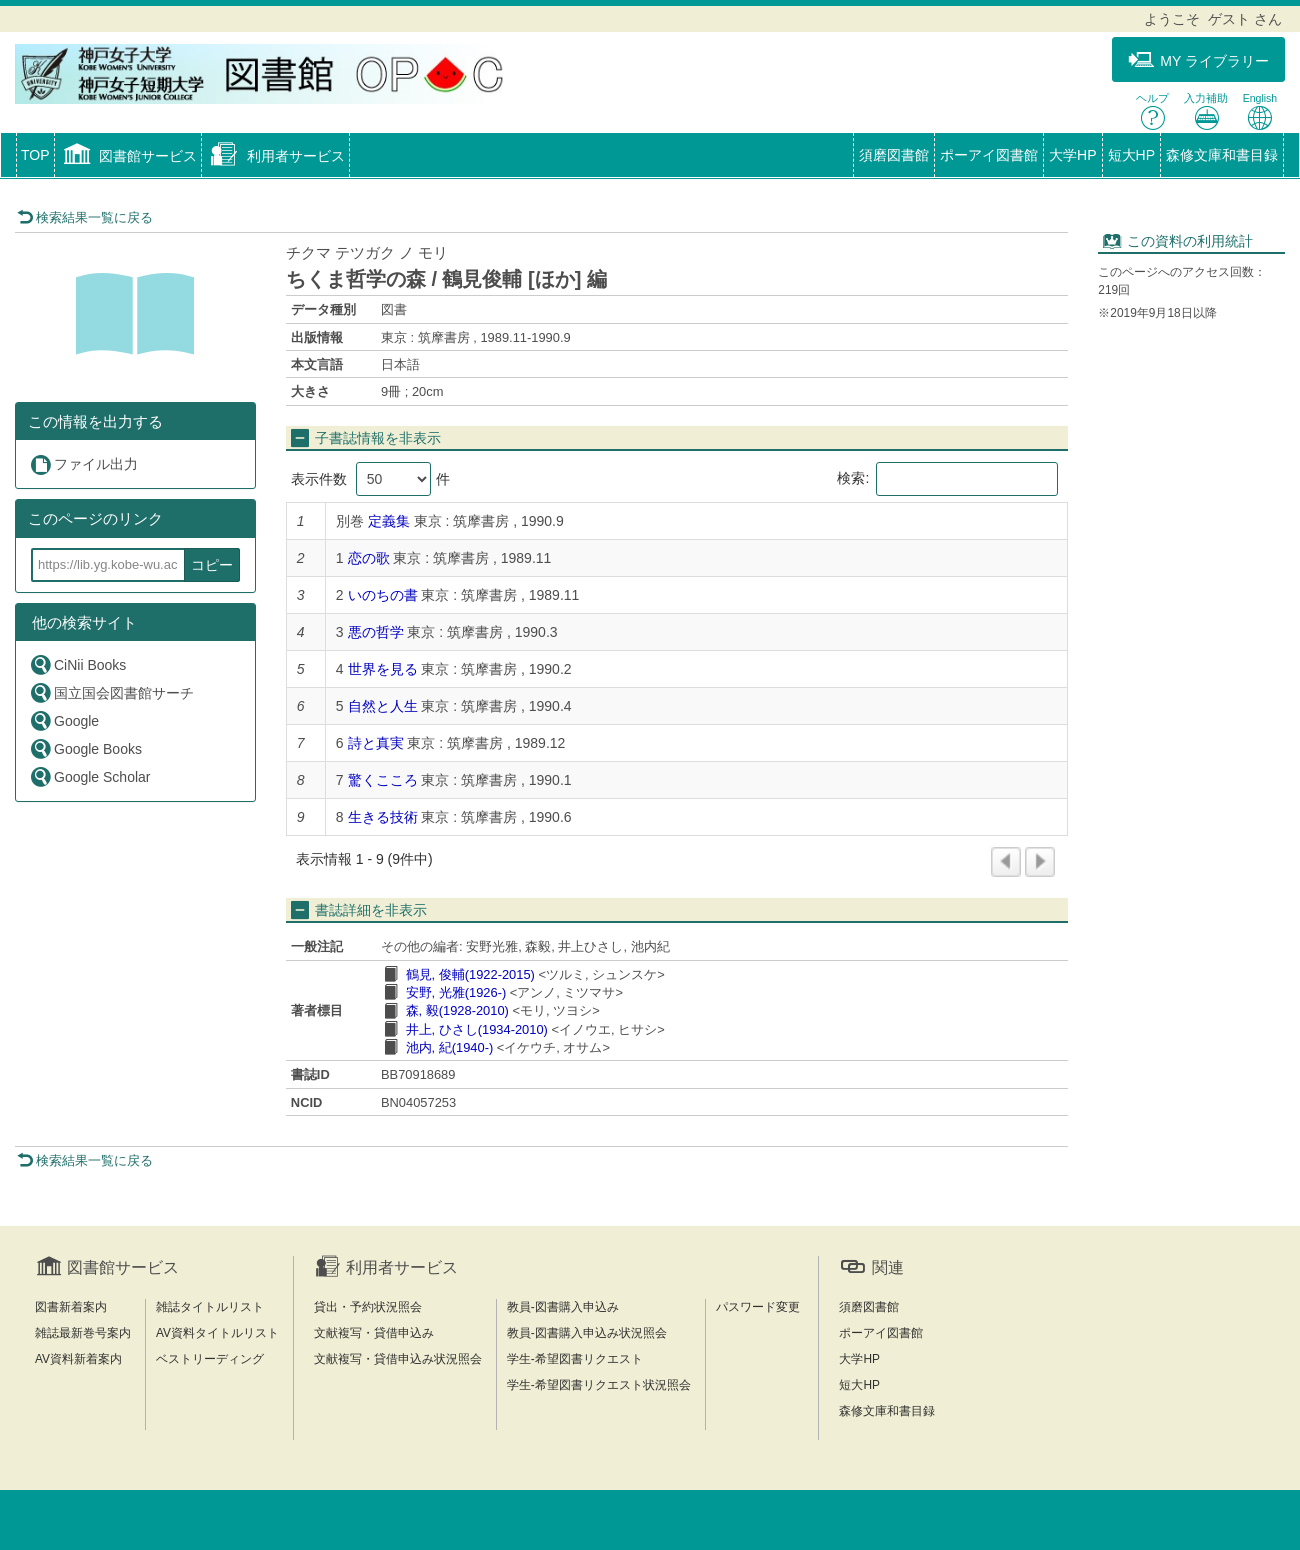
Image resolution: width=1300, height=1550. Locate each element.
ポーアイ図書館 (989, 155)
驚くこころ (383, 780)
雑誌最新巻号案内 (83, 1333)
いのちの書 (383, 595)
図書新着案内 (71, 1307)
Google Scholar (90, 776)
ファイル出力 (83, 464)
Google (64, 720)
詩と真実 (376, 743)
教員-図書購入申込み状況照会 (587, 1333)
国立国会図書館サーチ (111, 692)
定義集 (389, 521)
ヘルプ (1152, 111)
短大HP (1131, 155)
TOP (35, 155)
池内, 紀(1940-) (450, 1047)
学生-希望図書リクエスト (575, 1359)
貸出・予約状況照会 (368, 1307)
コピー (212, 565)
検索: (947, 479)
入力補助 (1206, 111)
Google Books (85, 748)
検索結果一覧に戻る (85, 217)
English (1260, 111)
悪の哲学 (376, 632)
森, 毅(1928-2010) (457, 1010)
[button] (128, 157)
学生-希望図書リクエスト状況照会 (599, 1385)
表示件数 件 (370, 479)
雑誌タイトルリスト (210, 1307)
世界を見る (383, 669)
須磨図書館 (894, 155)
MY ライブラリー (1198, 60)
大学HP (1072, 155)
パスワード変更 (758, 1307)
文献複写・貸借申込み (374, 1333)
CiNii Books (77, 664)
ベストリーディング (210, 1359)
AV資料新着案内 (78, 1359)
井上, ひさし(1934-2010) (477, 1029)
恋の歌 (369, 558)
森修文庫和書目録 (1222, 155)
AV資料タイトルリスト (217, 1333)
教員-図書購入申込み (563, 1307)
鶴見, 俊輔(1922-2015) (470, 974)
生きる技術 (383, 817)
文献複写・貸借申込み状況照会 (398, 1359)
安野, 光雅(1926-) (456, 992)
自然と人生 (383, 706)
